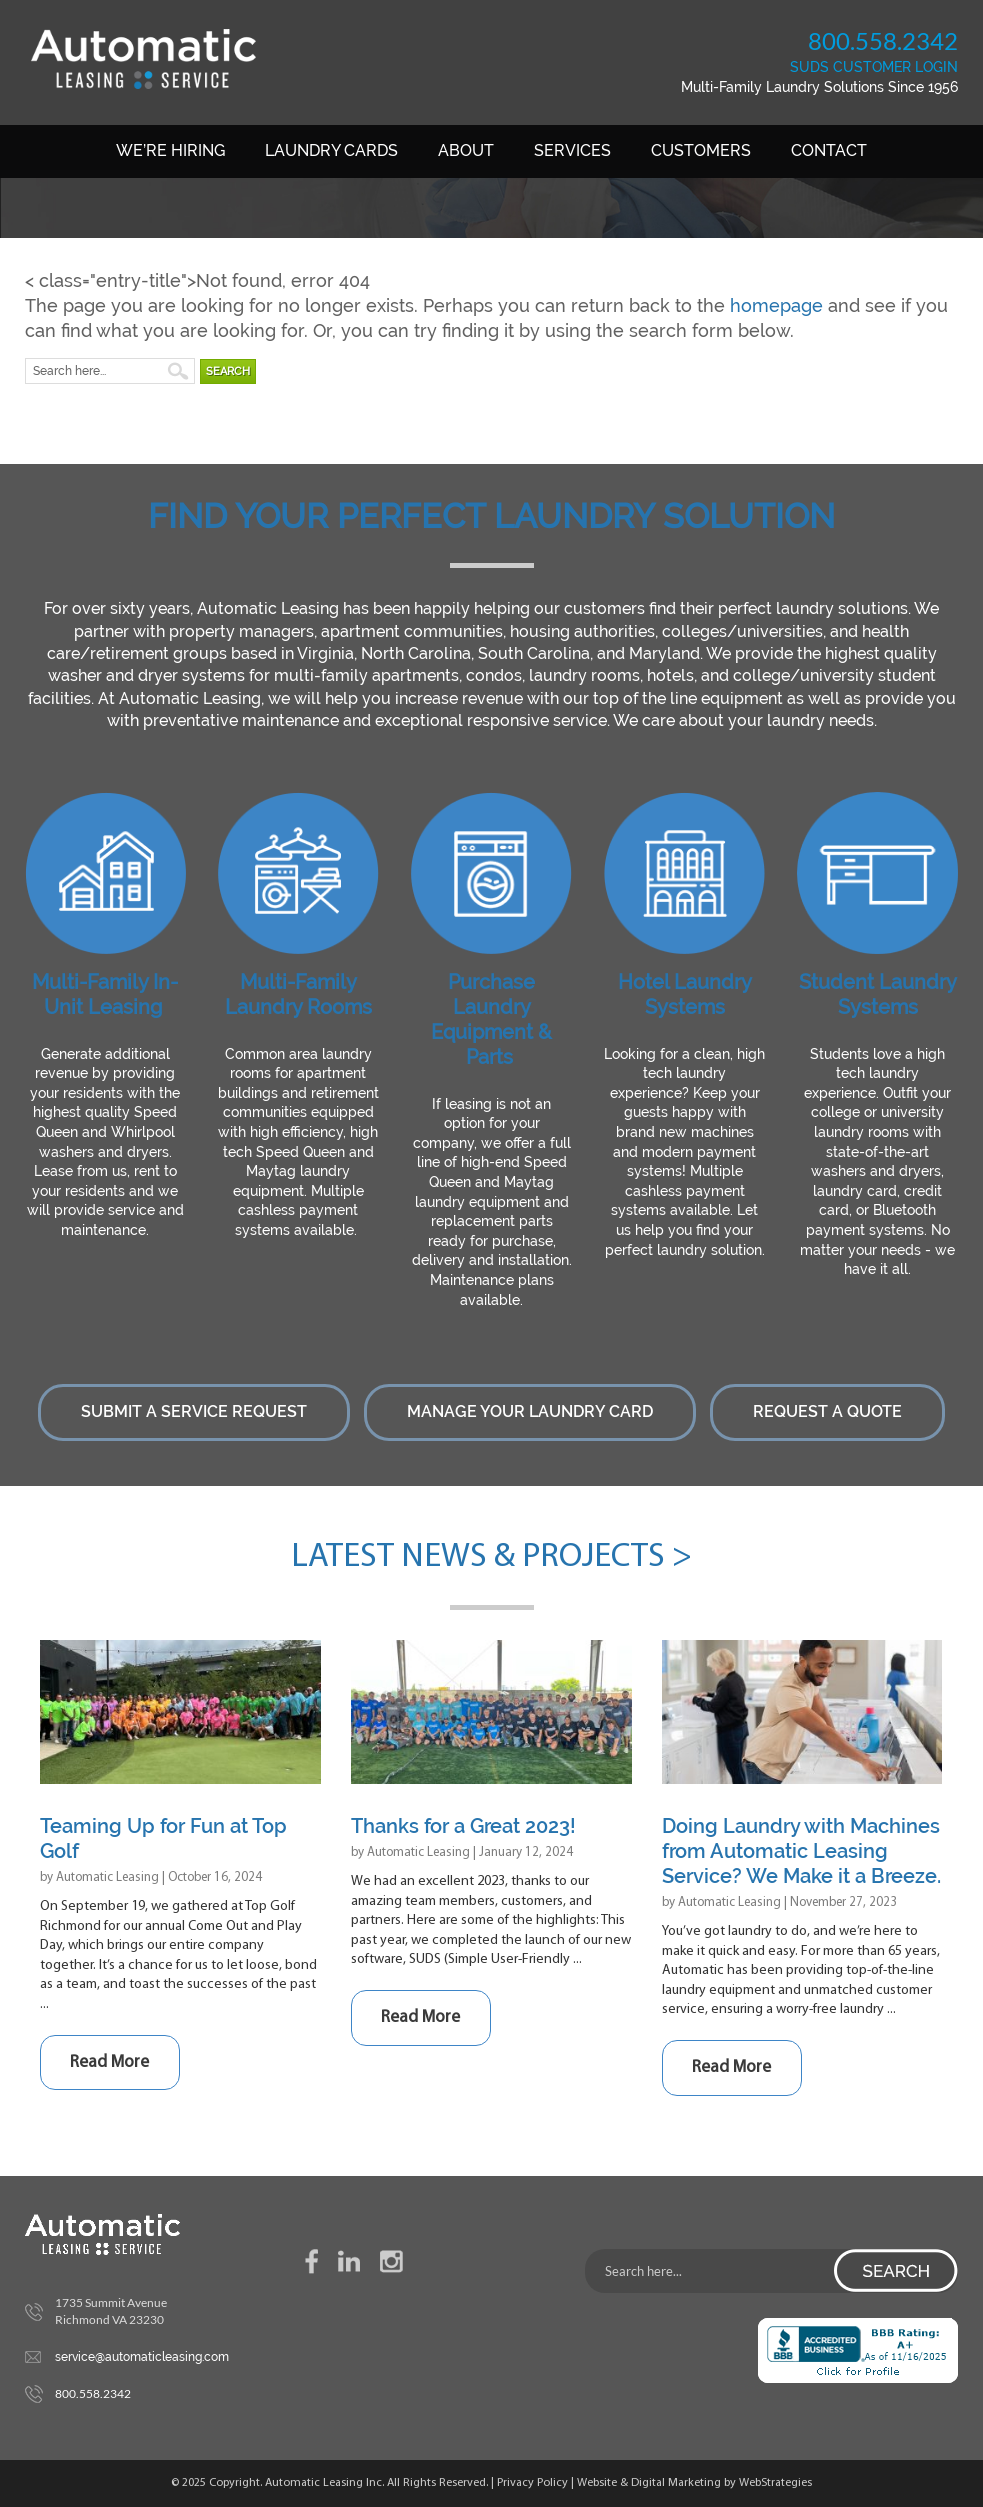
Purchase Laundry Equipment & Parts (491, 1019)
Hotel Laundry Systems (685, 994)
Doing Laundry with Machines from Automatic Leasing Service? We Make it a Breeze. (801, 1851)
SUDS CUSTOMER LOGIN (874, 67)
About (466, 150)
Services (572, 150)
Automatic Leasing (107, 1877)
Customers (701, 150)
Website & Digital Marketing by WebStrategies (694, 2483)
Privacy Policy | (537, 2483)
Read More (109, 2062)
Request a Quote (827, 1411)
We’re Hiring (170, 150)
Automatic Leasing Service (144, 59)
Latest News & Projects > (491, 1557)
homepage (776, 305)
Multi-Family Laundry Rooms (298, 994)
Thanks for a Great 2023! (463, 1826)
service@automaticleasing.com (142, 2357)
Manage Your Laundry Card (530, 1411)
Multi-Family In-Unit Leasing (105, 994)
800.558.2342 (883, 40)
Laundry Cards (331, 150)
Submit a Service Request (194, 1411)
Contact (829, 150)
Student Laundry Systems (878, 994)
